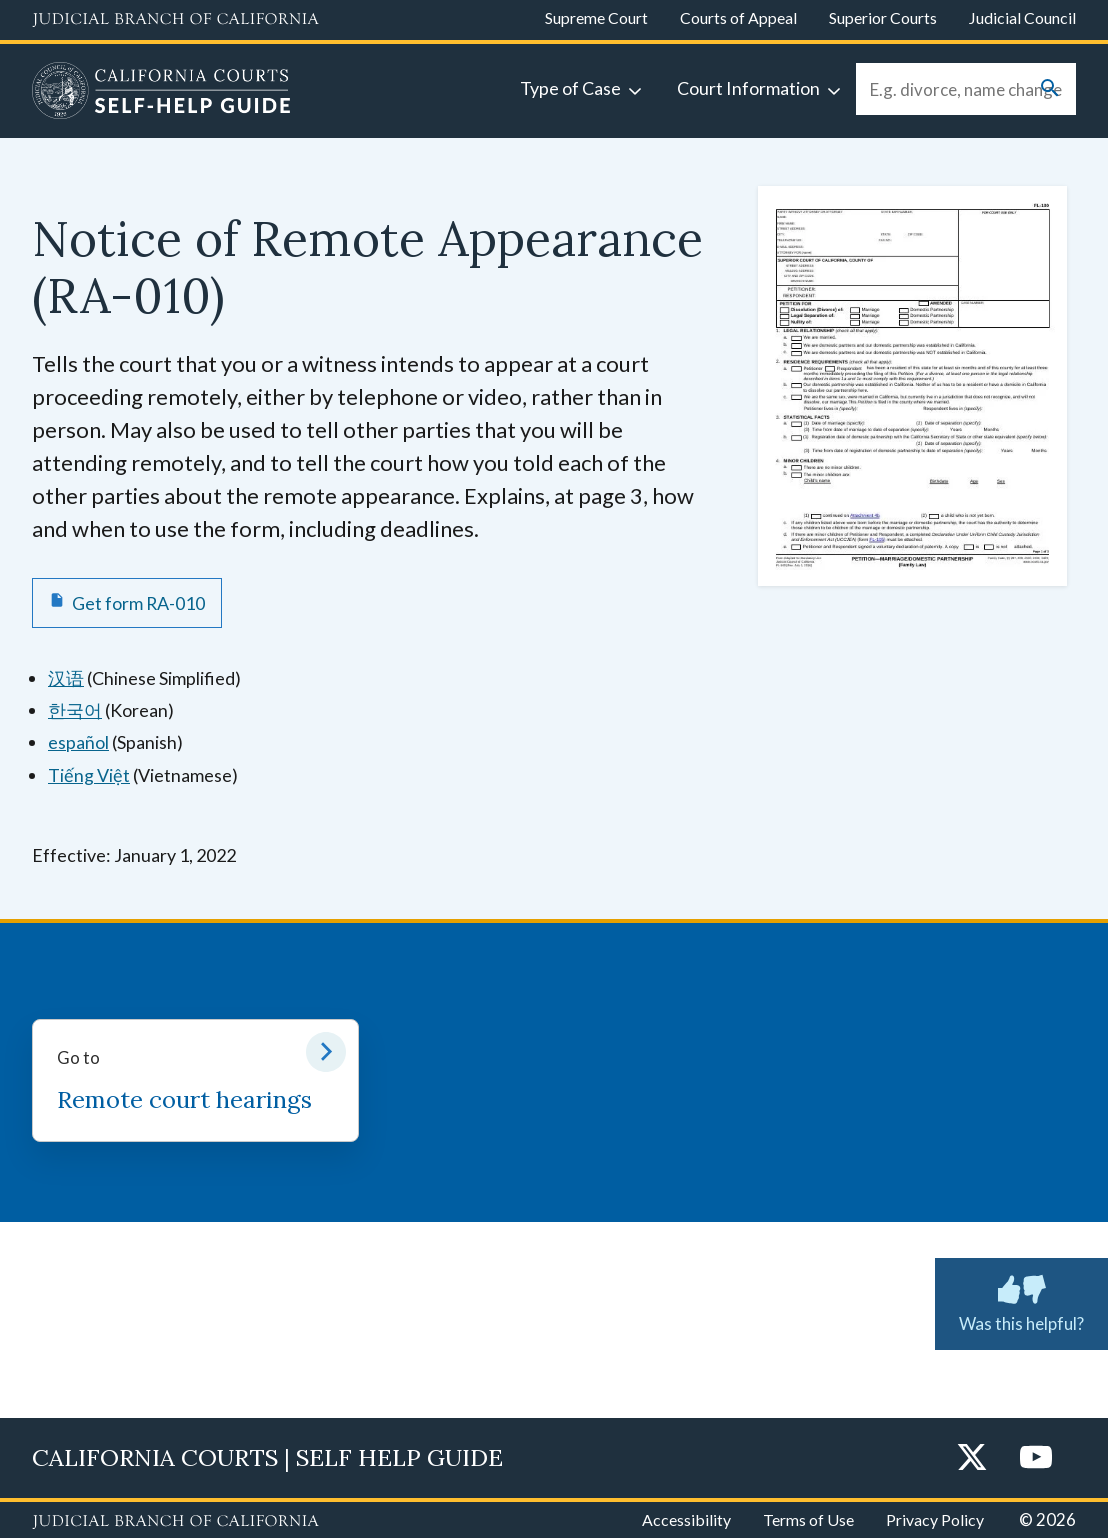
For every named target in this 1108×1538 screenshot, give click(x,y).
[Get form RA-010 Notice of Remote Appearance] (127, 603)
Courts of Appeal (738, 17)
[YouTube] (1036, 1458)
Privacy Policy (935, 1519)
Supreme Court (596, 17)
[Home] (161, 93)
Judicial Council (1022, 17)
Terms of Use (808, 1519)
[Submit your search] (1050, 89)
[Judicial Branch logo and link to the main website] (175, 20)
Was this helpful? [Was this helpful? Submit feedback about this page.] (1021, 1300)
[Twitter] (972, 1458)
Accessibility (686, 1519)
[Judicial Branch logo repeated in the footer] (175, 1522)
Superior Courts (883, 17)
